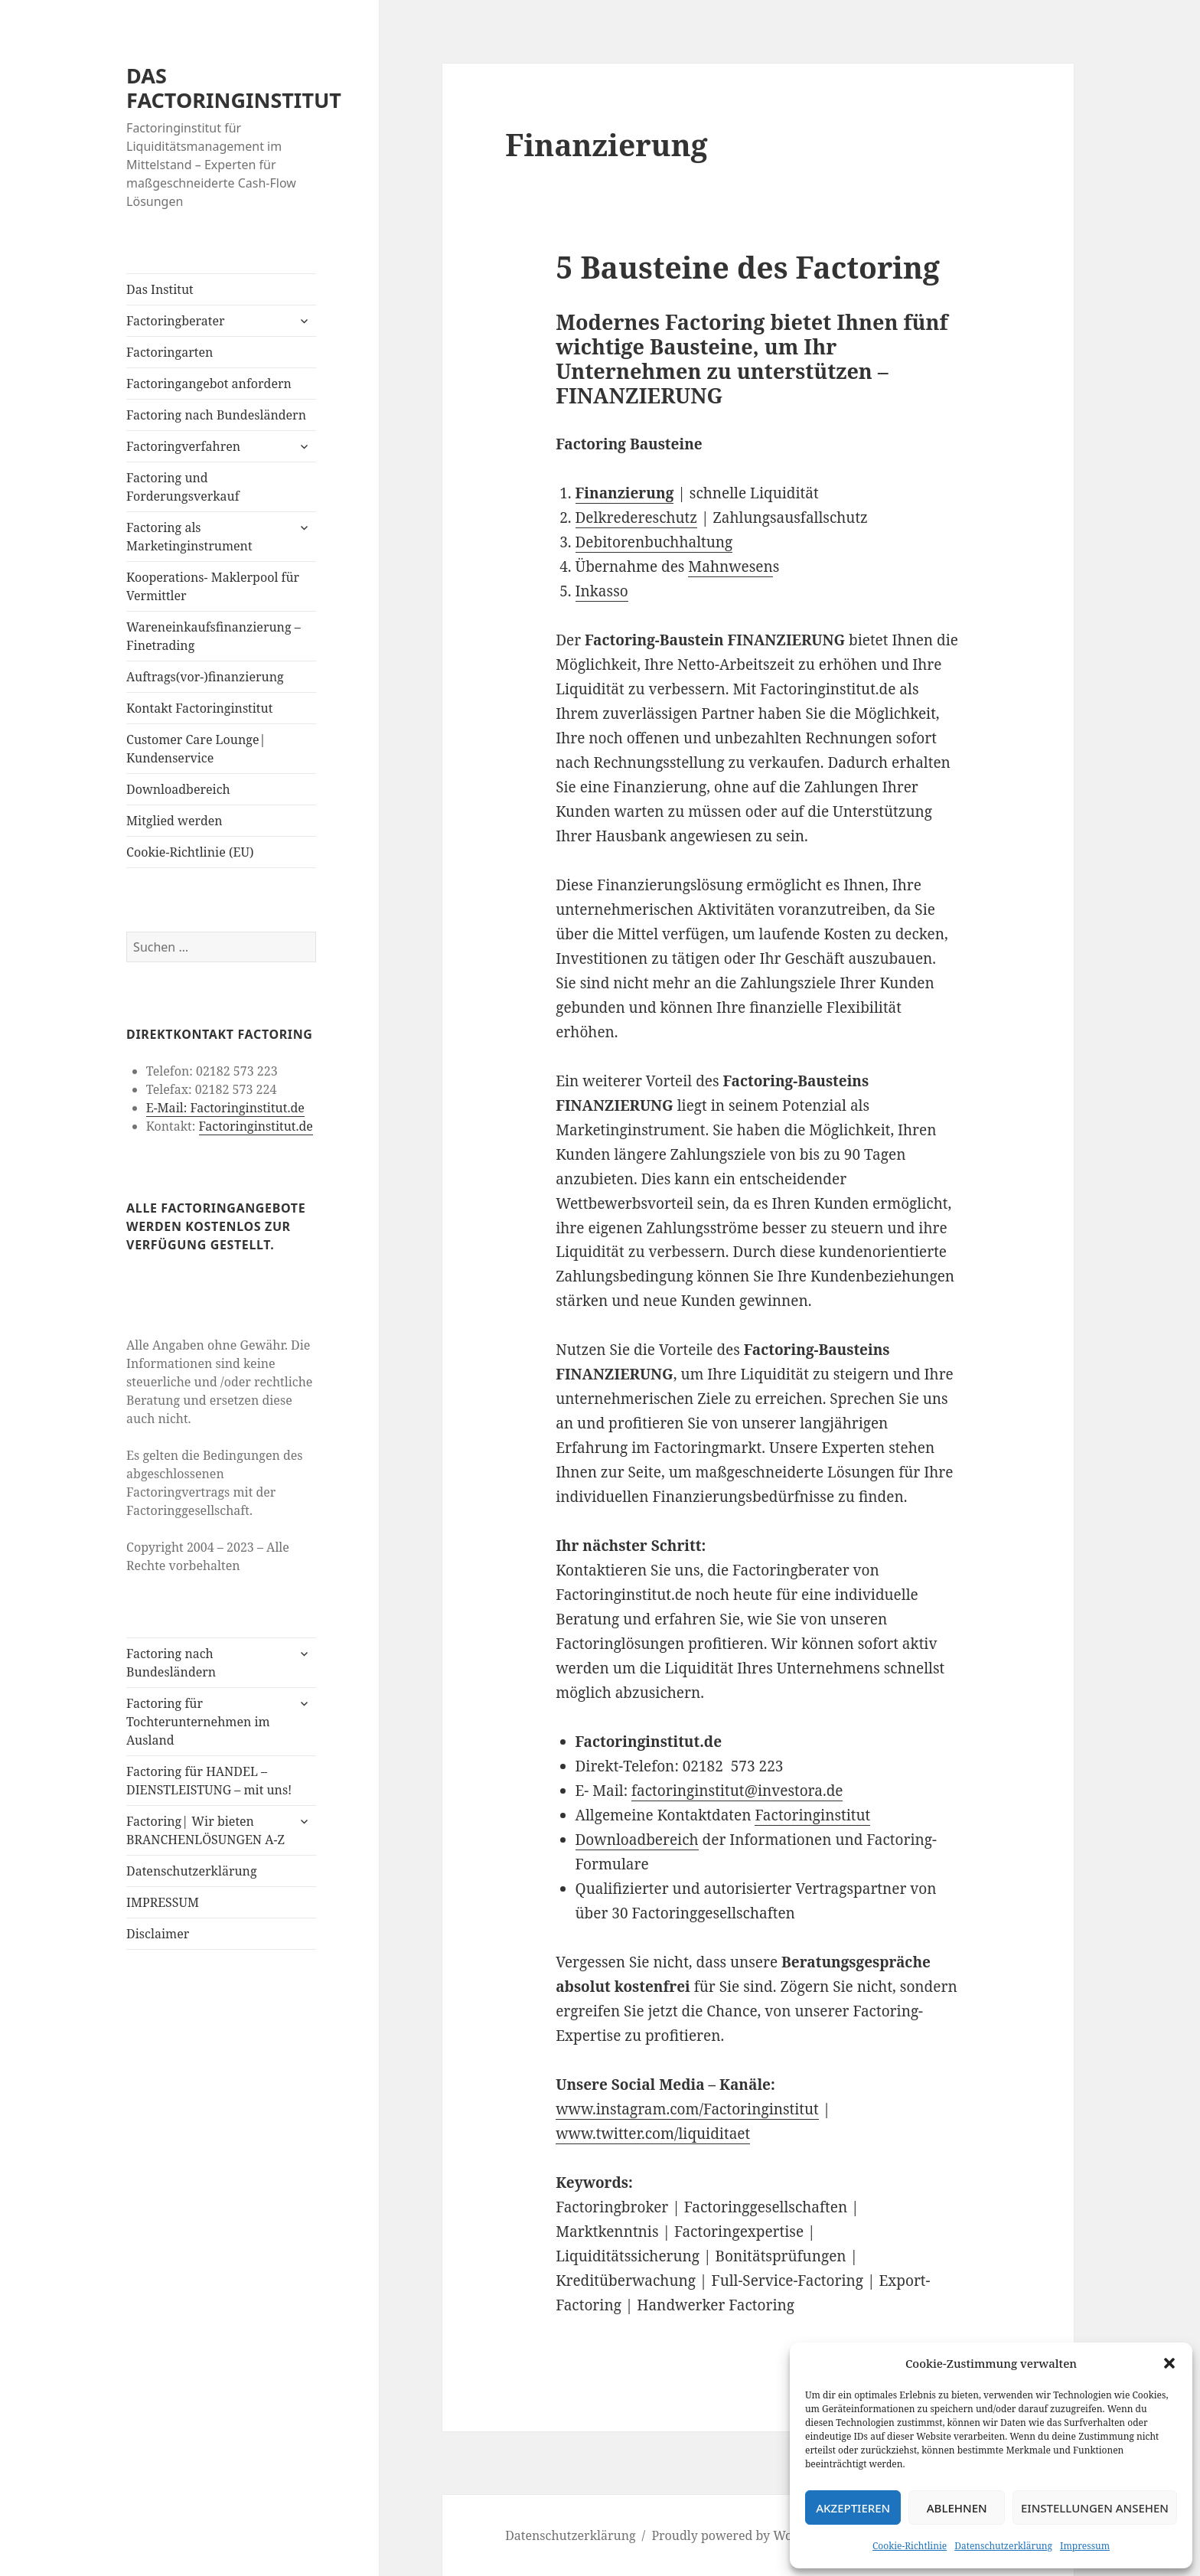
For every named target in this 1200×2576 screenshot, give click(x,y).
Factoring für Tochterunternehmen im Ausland (198, 1721)
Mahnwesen (730, 566)
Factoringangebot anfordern (209, 383)
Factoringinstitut (812, 1815)
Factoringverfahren (183, 446)
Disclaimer (157, 1933)
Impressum (1085, 2545)
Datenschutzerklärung (1003, 2545)
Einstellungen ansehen (1095, 2508)
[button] (1169, 2363)
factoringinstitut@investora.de (737, 1791)
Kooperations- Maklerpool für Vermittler (212, 586)
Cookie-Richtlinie (909, 2545)
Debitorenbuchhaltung (654, 542)
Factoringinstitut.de (255, 1126)
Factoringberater (175, 320)
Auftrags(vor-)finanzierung (205, 676)
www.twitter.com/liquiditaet (653, 2133)
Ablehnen (957, 2508)
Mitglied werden (174, 820)
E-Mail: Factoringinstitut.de (225, 1107)
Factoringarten (169, 352)
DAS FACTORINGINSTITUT (233, 87)
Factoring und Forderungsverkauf (183, 486)
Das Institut (160, 289)
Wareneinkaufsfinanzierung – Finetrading (213, 636)
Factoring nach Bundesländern (216, 414)
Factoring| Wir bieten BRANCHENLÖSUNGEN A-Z (205, 1830)
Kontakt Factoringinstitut (199, 708)
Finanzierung (625, 493)
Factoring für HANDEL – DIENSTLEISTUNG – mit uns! (209, 1780)
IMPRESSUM (162, 1902)
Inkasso (602, 591)
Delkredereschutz (637, 517)
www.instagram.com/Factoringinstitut (687, 2109)
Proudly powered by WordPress (743, 2535)
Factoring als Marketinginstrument (189, 536)
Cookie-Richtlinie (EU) (189, 852)
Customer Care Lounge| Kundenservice (196, 748)
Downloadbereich (178, 789)
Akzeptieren (853, 2508)
